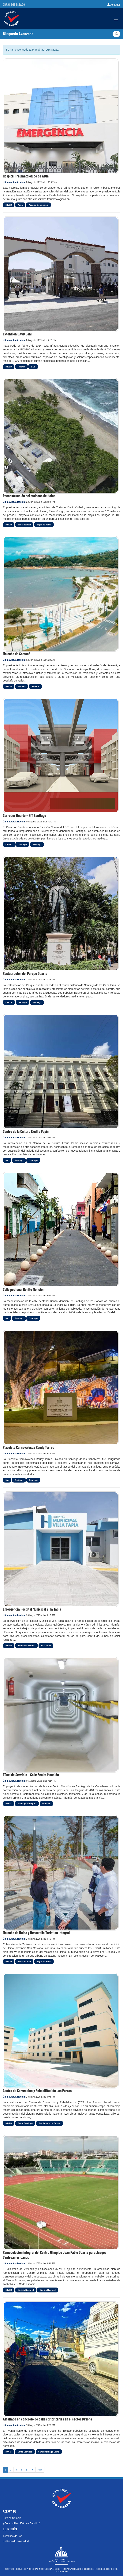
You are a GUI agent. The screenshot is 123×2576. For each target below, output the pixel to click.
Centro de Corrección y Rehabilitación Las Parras (37, 2091)
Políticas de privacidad (16, 2541)
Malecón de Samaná (16, 654)
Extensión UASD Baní (17, 334)
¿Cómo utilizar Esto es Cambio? (21, 2523)
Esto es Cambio (12, 2518)
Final (39, 2469)
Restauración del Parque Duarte (25, 974)
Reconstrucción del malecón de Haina (29, 496)
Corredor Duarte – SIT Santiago (24, 816)
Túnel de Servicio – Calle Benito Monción (31, 1775)
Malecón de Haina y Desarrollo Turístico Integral (36, 1933)
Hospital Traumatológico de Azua (26, 176)
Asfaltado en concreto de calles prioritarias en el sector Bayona (47, 2419)
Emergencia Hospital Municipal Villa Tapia (32, 1609)
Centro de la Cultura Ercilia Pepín (26, 1132)
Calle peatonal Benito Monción (23, 1290)
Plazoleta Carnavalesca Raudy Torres (28, 1448)
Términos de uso (12, 2536)
